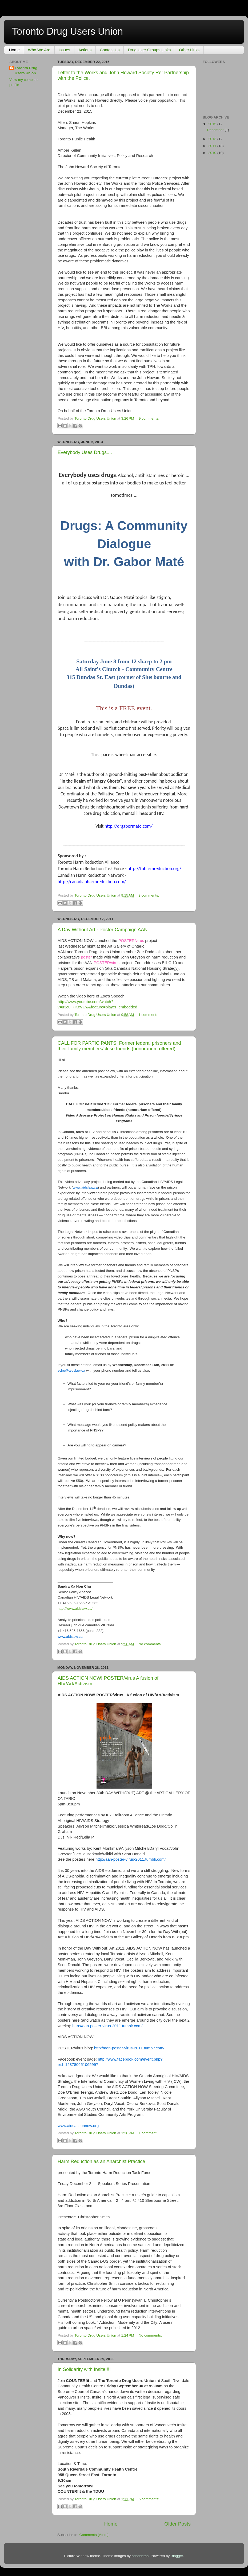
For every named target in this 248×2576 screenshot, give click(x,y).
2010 (212, 153)
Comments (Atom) (94, 2535)
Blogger (177, 2556)
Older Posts (177, 2524)
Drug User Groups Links (149, 50)
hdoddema (140, 2556)
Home (14, 50)
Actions (84, 50)
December (216, 130)
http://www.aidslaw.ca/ (75, 1609)
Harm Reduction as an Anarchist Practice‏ (101, 2161)
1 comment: (147, 1015)
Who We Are (39, 50)
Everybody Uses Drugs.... (85, 452)
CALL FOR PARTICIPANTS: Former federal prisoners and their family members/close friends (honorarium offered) (119, 1045)
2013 (212, 139)
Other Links (189, 50)
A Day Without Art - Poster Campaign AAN (102, 929)
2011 (212, 146)
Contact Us (109, 50)
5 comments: (149, 2499)
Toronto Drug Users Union (26, 70)
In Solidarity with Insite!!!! (84, 2369)
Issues (64, 50)
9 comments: (149, 418)
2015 (212, 124)
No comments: (150, 1644)
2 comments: (148, 895)
